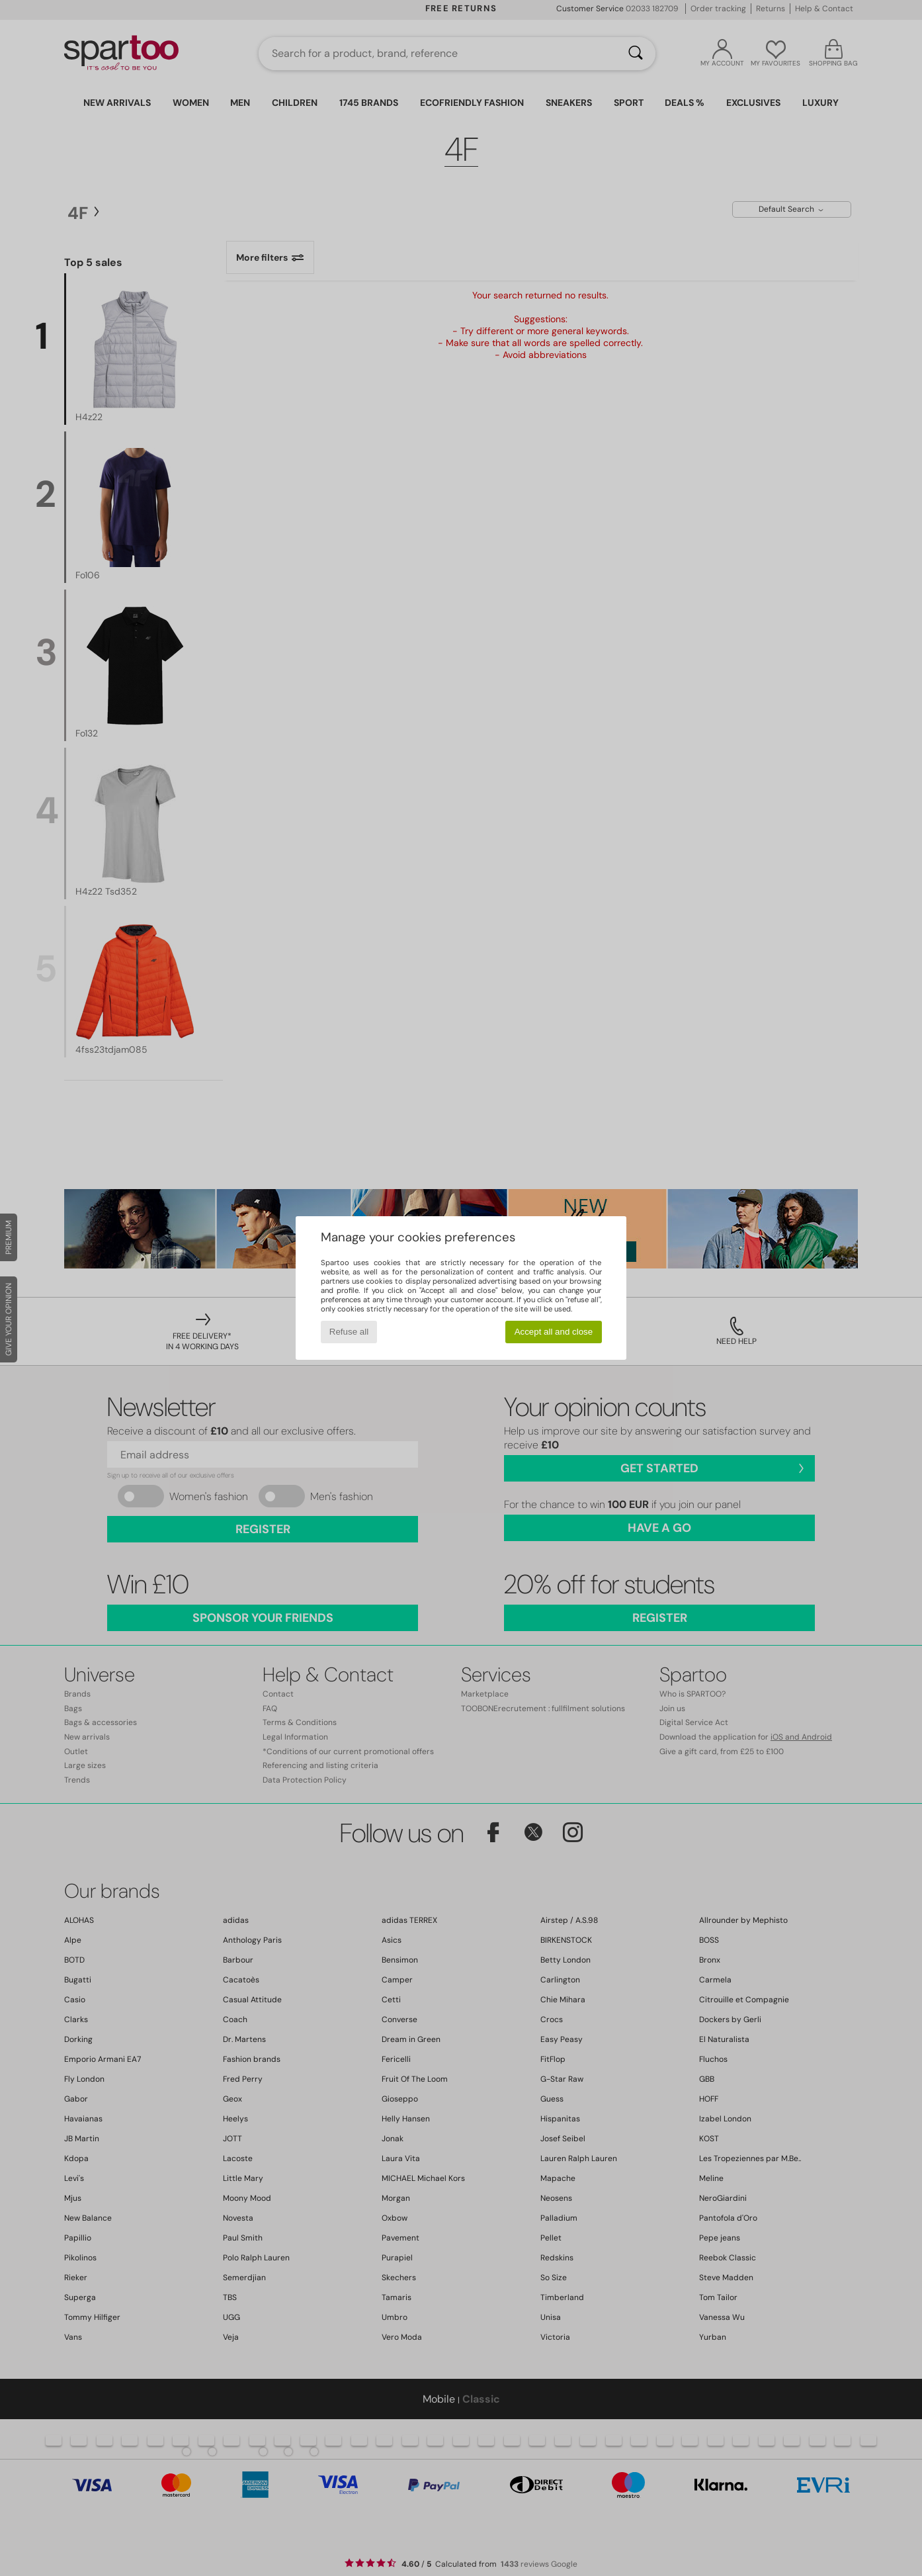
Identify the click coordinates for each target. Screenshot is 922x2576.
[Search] (635, 53)
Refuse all (348, 1332)
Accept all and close (554, 1332)
